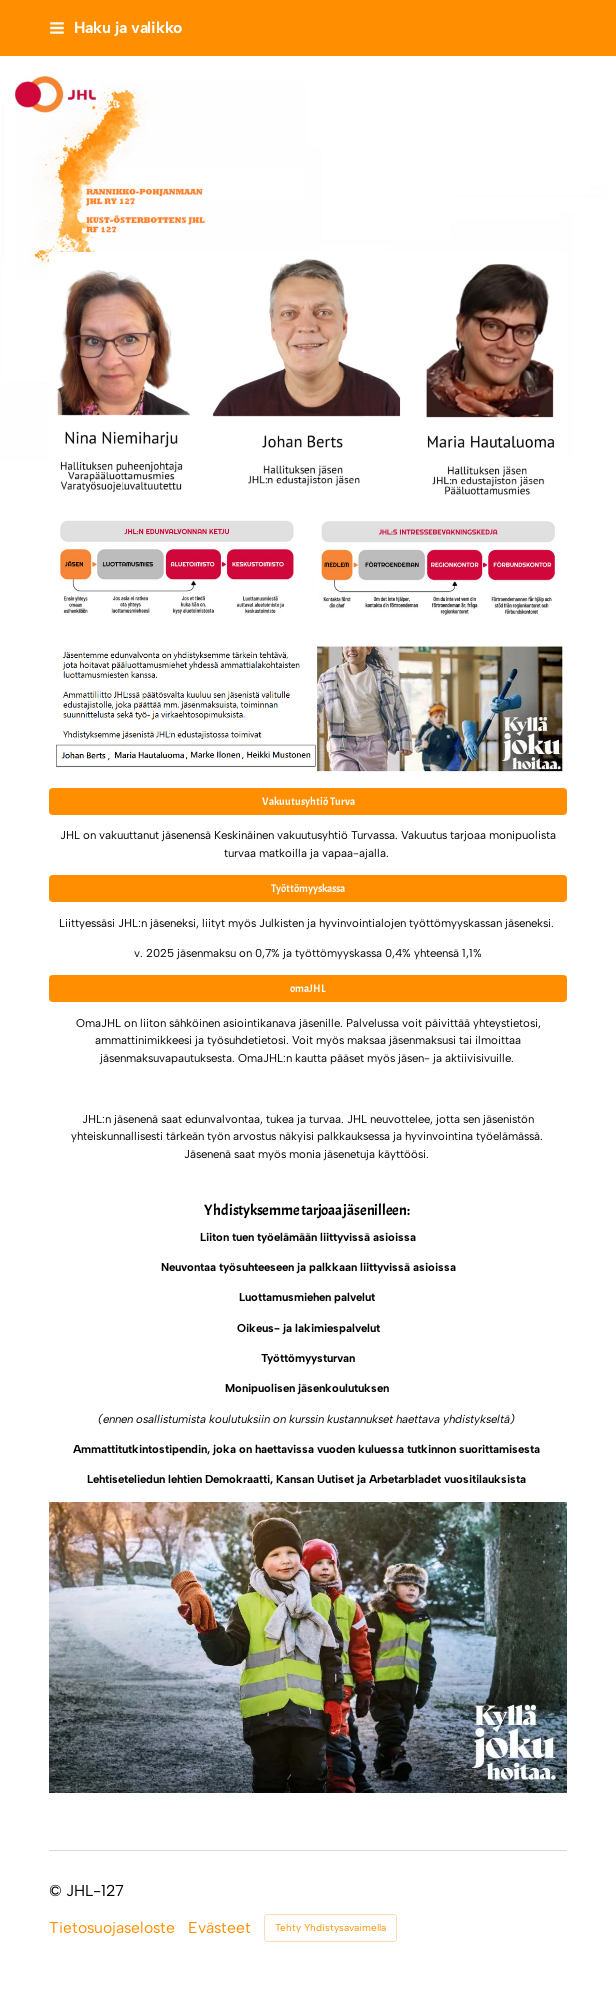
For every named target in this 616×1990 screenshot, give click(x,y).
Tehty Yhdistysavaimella (330, 1927)
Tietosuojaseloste (112, 1928)
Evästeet (219, 1928)
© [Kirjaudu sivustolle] (57, 1890)
